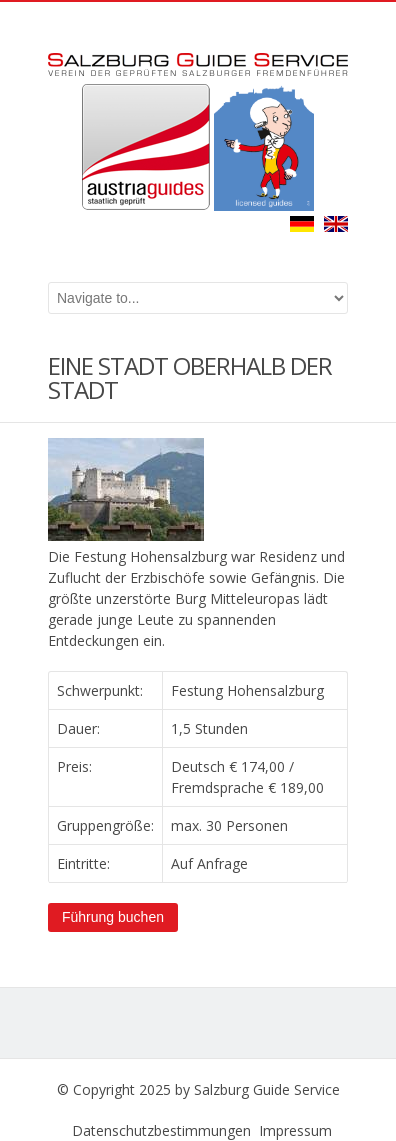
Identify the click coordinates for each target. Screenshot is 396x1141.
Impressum (295, 1130)
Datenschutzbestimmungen (161, 1130)
